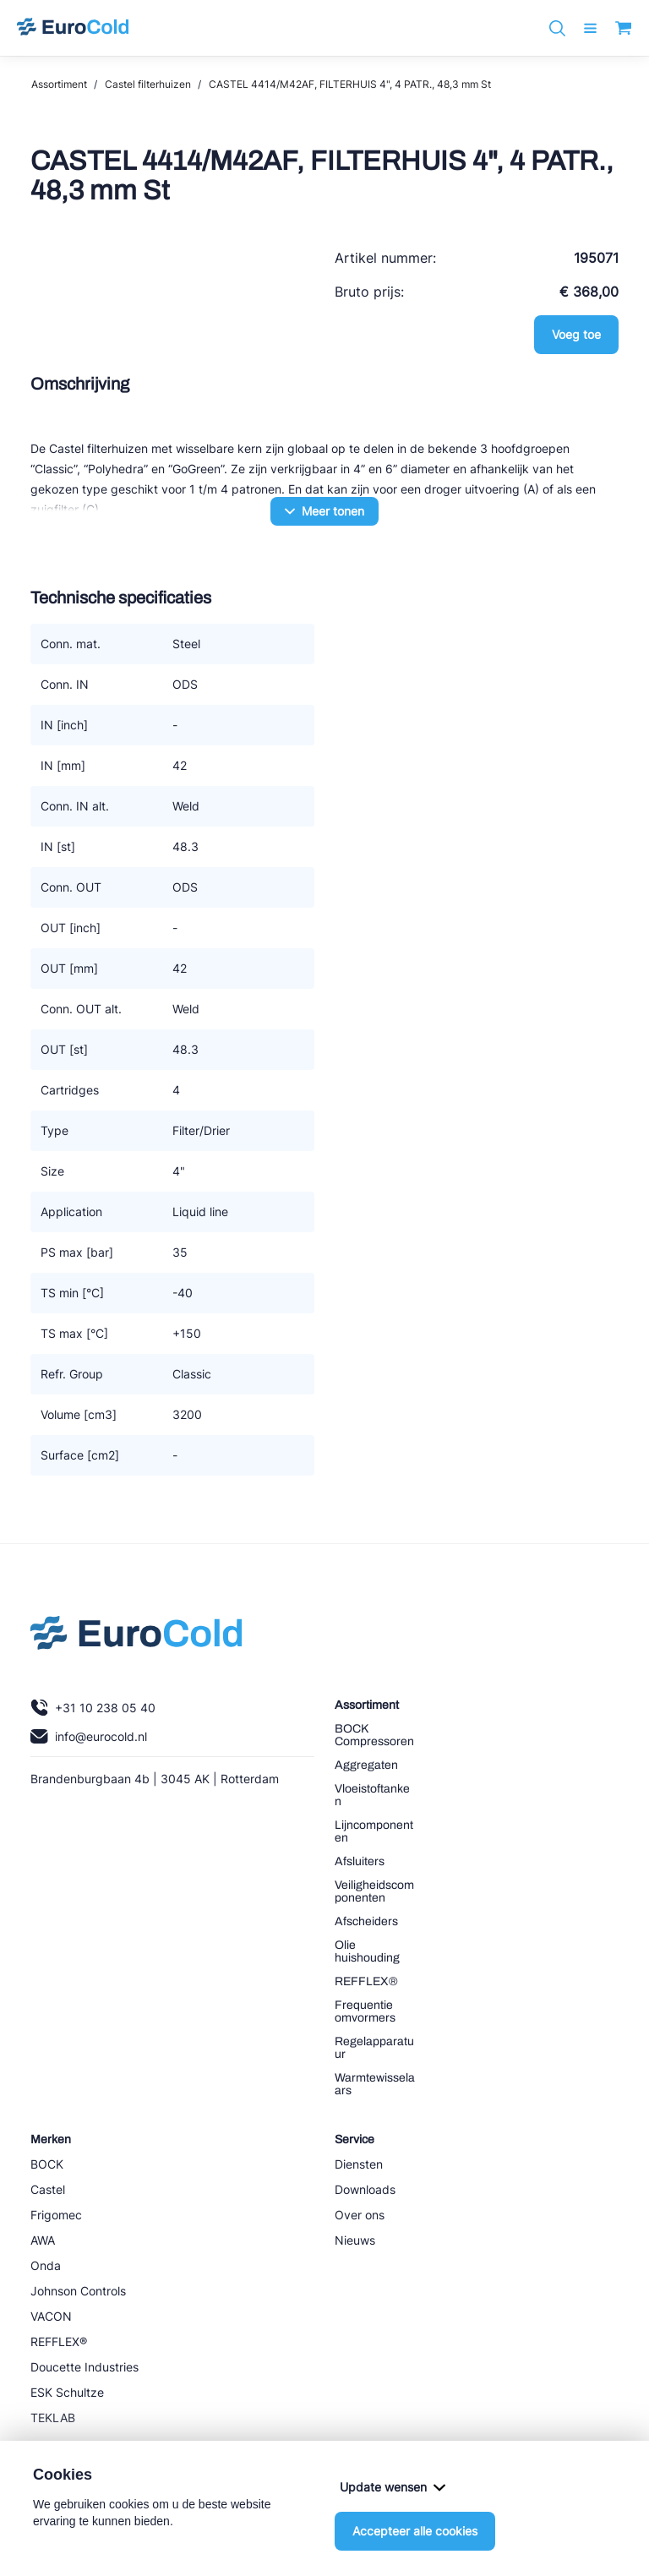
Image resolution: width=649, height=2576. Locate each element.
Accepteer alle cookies (414, 2531)
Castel (47, 2189)
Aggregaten (366, 1765)
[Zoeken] (557, 28)
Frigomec (56, 2215)
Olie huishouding (367, 1951)
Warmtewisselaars (375, 2084)
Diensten (359, 2164)
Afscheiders (366, 1921)
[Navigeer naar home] (72, 28)
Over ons (359, 2215)
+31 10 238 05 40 (92, 1707)
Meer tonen (324, 511)
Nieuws (355, 2240)
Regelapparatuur (374, 2047)
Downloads (365, 2189)
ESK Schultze (67, 2392)
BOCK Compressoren (374, 1735)
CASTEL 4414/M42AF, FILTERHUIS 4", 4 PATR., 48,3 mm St (350, 84)
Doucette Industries (84, 2367)
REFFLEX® (366, 1981)
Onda (45, 2265)
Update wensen (392, 2487)
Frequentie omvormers (365, 2011)
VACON (51, 2316)
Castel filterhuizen (148, 84)
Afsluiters (359, 1861)
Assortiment (59, 84)
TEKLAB (52, 2417)
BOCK (46, 2164)
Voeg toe (576, 334)
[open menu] (590, 28)
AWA (42, 2240)
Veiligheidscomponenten (374, 1891)
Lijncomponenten (374, 1831)
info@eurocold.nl (88, 1736)
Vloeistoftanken (372, 1795)
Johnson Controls (78, 2291)
